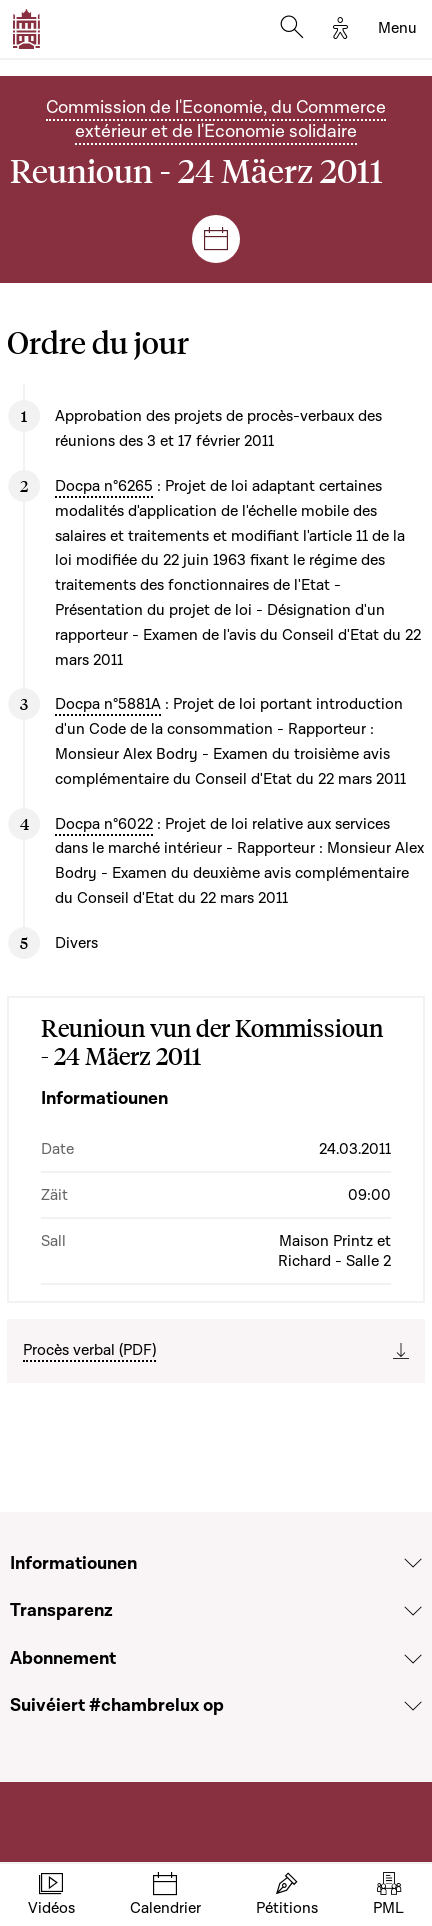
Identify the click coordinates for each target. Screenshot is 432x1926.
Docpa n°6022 (104, 824)
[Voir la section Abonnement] (413, 1659)
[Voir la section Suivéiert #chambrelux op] (413, 1706)
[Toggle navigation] (397, 29)
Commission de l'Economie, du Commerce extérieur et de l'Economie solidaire (216, 119)
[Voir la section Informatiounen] (413, 1563)
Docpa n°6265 (104, 486)
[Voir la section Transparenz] (413, 1611)
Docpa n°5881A (108, 704)
